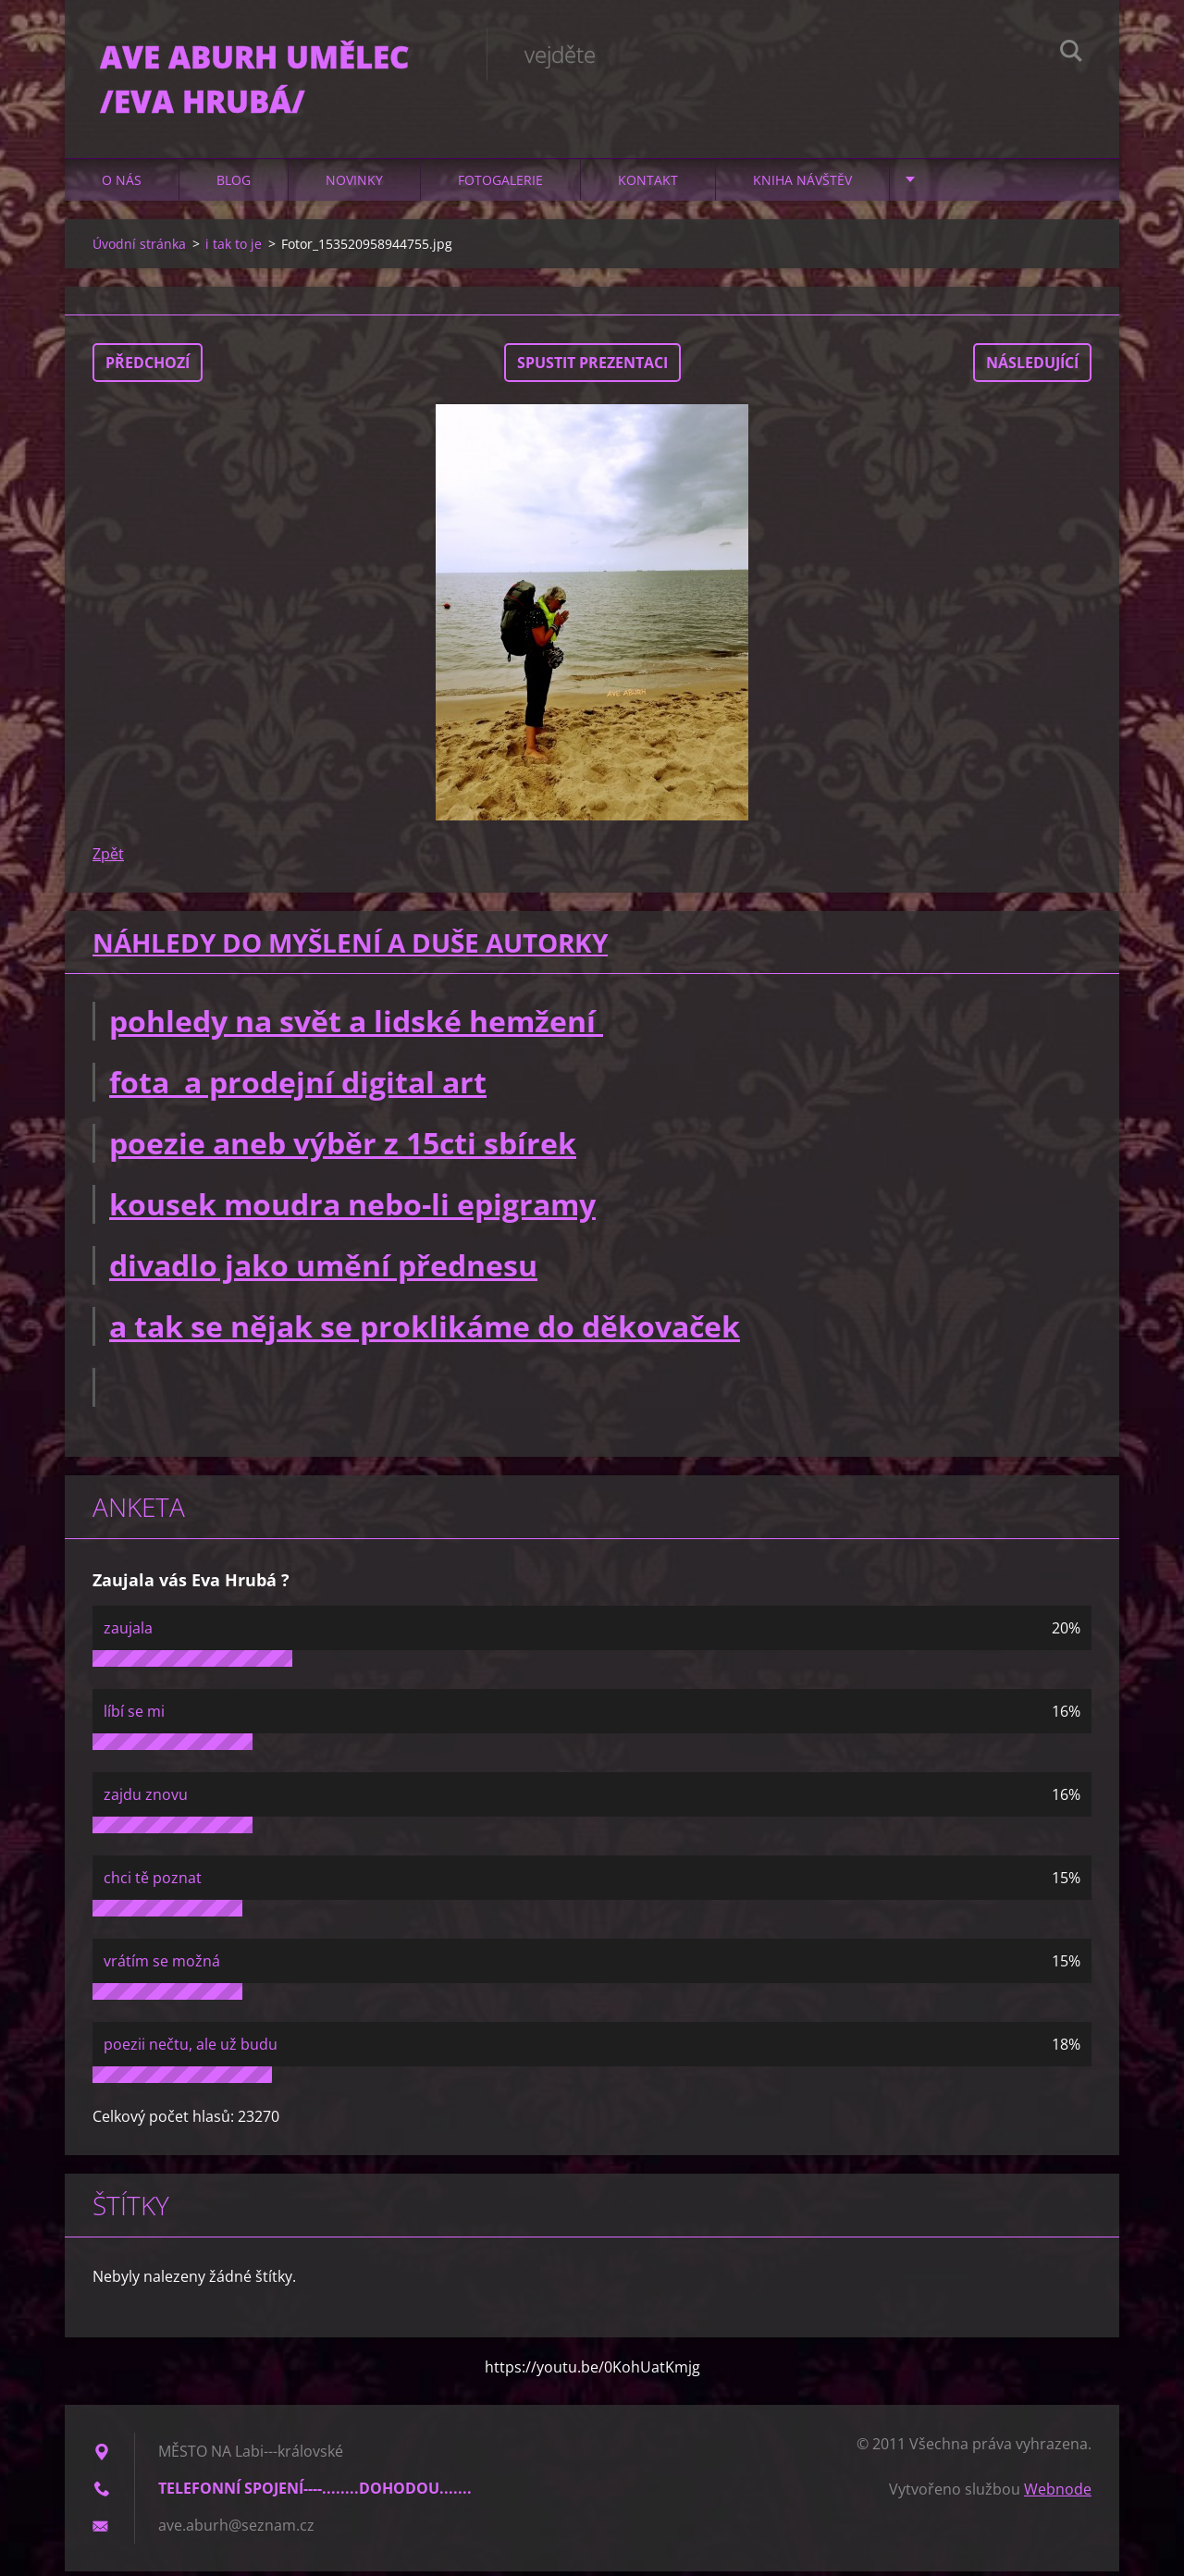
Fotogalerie (500, 184)
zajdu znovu (146, 1799)
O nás (122, 184)
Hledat (1071, 53)
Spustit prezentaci (592, 367)
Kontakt (648, 184)
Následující (1032, 367)
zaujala (128, 1632)
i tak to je (233, 248)
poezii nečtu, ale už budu (191, 2049)
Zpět (108, 858)
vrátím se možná (162, 1965)
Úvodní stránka (139, 248)
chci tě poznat (153, 1882)
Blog (233, 184)
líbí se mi (134, 1716)
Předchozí (147, 367)
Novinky (354, 184)
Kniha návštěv (802, 184)
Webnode (1058, 2494)
